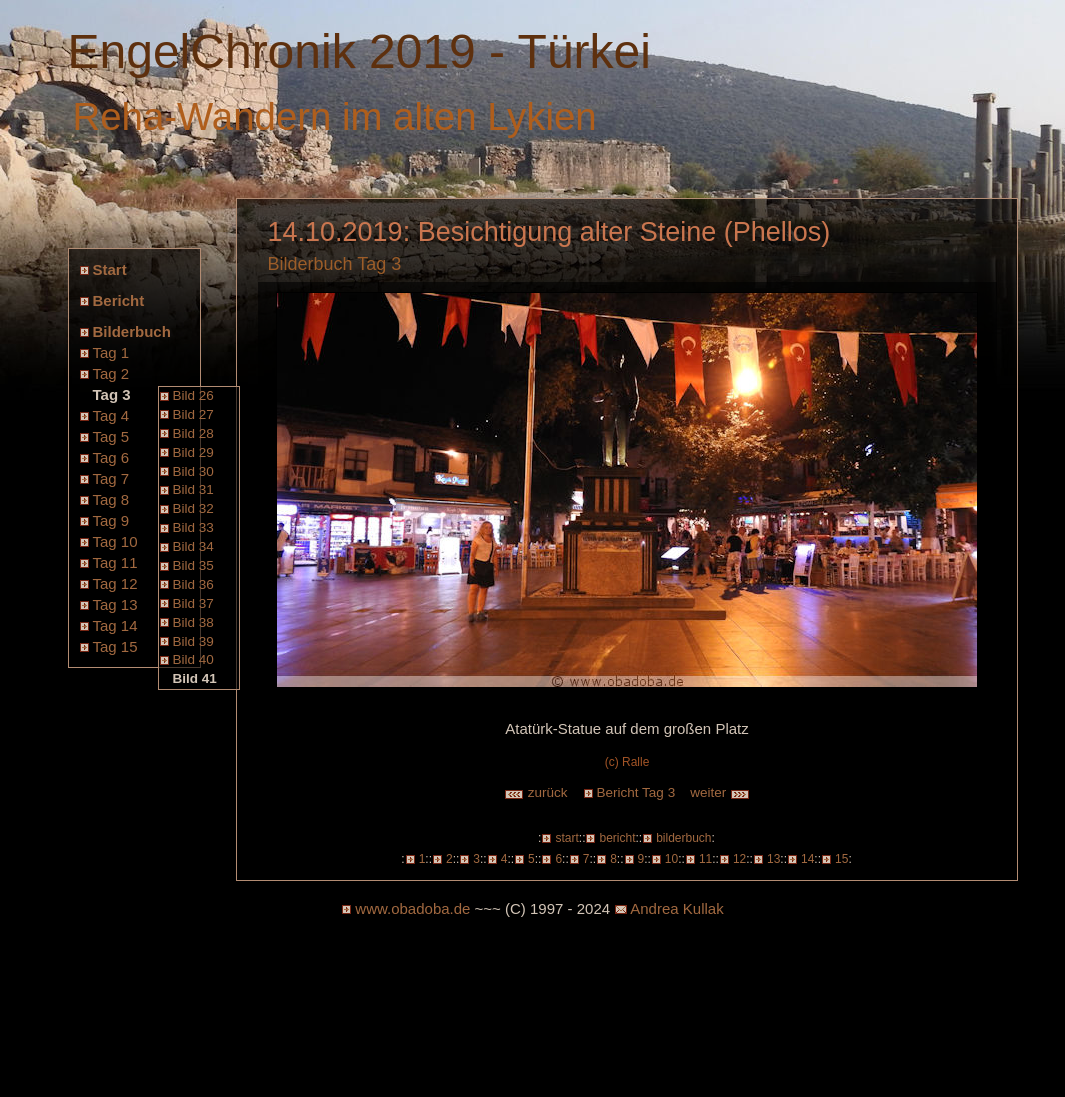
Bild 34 (193, 546)
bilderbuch (683, 838)
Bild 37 (193, 603)
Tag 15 (115, 646)
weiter (720, 792)
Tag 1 (111, 352)
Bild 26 (193, 395)
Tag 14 (115, 625)
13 (773, 859)
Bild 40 (193, 659)
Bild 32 (193, 508)
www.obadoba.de (412, 908)
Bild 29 (193, 452)
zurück (536, 792)
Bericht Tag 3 (636, 792)
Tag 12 (115, 583)
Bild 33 (193, 527)
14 (807, 859)
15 (841, 859)
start (566, 838)
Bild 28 (193, 433)
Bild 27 (193, 414)
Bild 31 (193, 489)
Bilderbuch (132, 331)
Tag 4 (111, 415)
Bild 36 (193, 584)
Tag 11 (115, 562)
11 (705, 859)
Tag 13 (115, 604)
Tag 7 (111, 478)
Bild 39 (193, 641)
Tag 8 (111, 499)
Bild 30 (193, 471)
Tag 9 (111, 520)
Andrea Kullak (676, 908)
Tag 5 (111, 436)
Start (110, 269)
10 (671, 859)
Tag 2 (111, 373)
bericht (617, 838)
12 (739, 859)
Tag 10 (115, 541)
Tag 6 (111, 457)
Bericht (119, 300)
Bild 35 (193, 565)
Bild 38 (193, 622)
